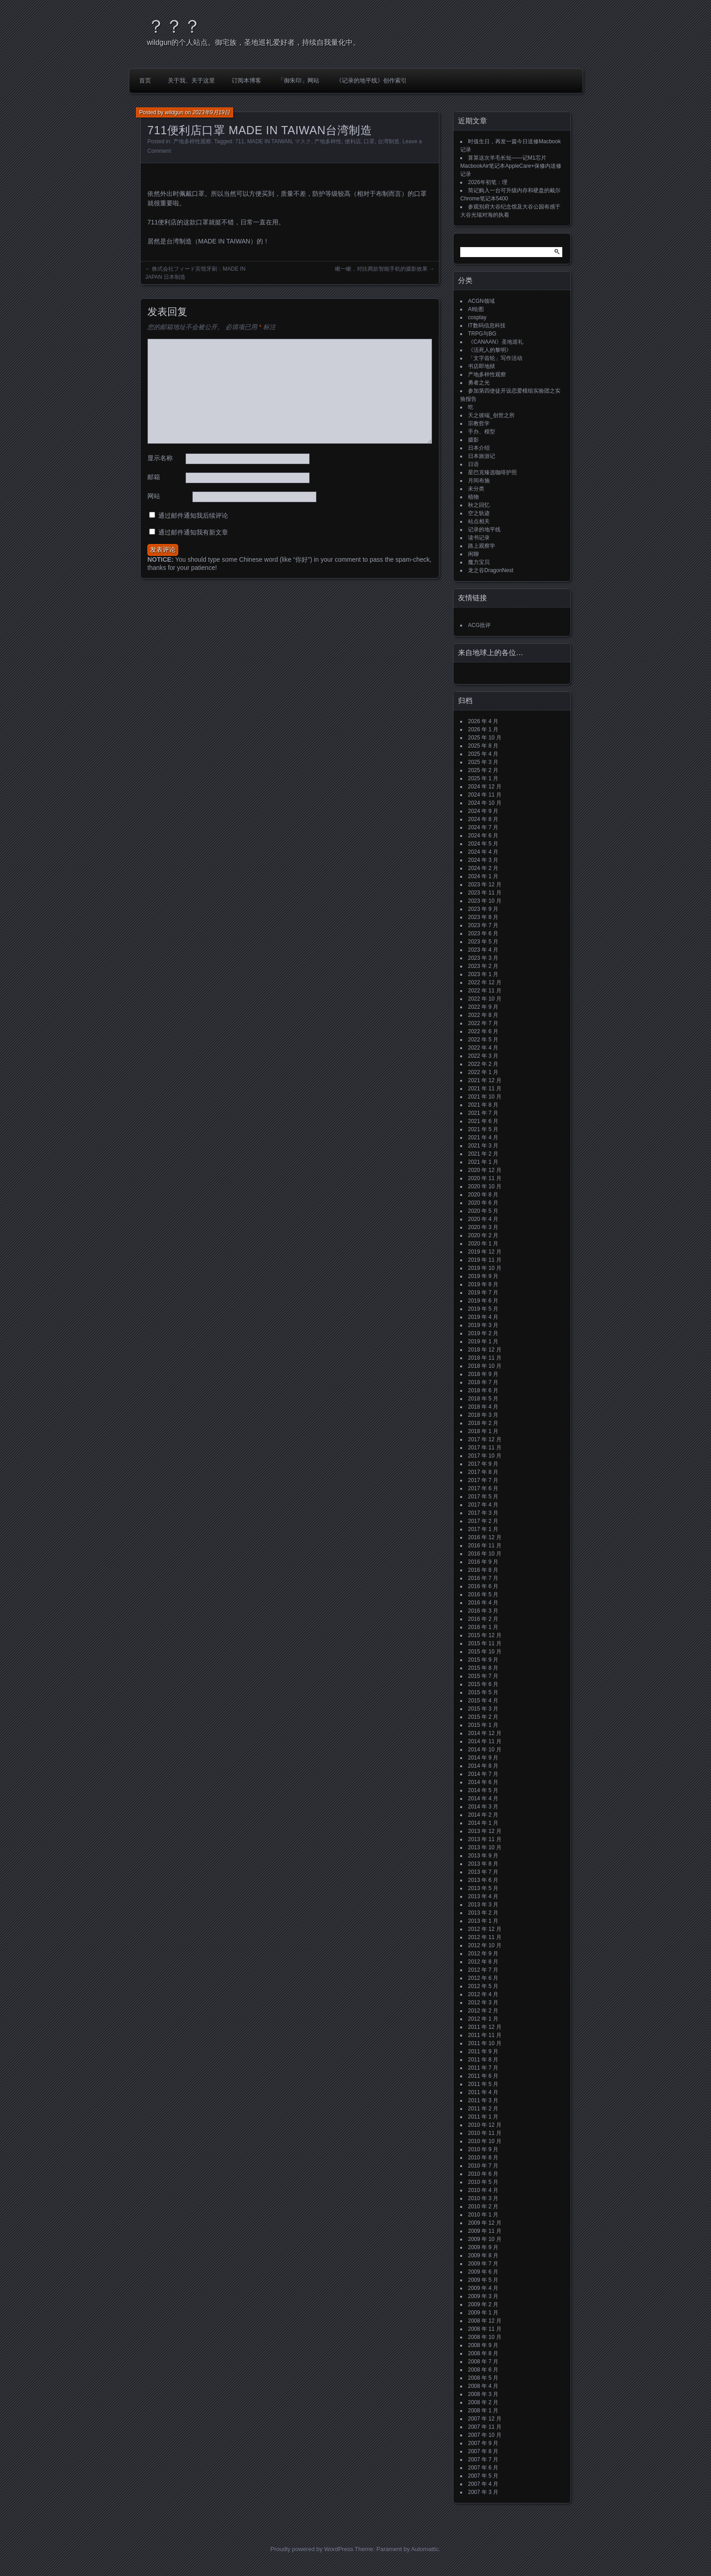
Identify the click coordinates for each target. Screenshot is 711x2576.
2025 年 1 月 (483, 778)
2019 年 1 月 (483, 1341)
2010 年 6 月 (483, 2174)
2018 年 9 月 (483, 1374)
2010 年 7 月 (483, 2166)
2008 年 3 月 (483, 2394)
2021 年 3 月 (483, 1145)
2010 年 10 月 (485, 2141)
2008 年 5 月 (483, 2378)
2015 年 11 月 (485, 1643)
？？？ (174, 26)
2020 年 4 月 (483, 1219)
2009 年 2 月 (483, 2304)
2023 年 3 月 (483, 958)
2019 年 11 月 (485, 1260)
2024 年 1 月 (483, 876)
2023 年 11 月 (485, 892)
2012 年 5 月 (483, 1986)
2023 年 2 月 (483, 966)
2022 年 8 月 (483, 1015)
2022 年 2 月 (483, 1064)
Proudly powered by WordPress (311, 2549)
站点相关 (479, 521)
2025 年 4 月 (483, 754)
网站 (153, 496)
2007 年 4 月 (483, 2484)
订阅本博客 (246, 80)
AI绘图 (476, 309)
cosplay (477, 317)
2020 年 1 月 (483, 1243)
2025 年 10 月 (485, 737)
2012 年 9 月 (483, 1953)
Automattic (425, 2549)
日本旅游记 (481, 456)
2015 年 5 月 (483, 1692)
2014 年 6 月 (483, 1782)
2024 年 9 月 (483, 811)
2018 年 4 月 (483, 1407)
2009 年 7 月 (483, 2263)
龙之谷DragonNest (490, 570)
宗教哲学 (479, 423)
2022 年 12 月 (485, 982)
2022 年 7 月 (483, 1023)
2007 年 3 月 (483, 2492)
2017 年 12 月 (485, 1439)
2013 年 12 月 (485, 1831)
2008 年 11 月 (485, 2329)
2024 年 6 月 (483, 835)
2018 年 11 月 (485, 1358)
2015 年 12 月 (485, 1635)
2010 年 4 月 (483, 2190)
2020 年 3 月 (483, 1227)
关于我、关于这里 (191, 80)
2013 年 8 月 (483, 1864)
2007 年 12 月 (485, 2419)
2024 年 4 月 (483, 852)
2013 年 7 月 (483, 1872)
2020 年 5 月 (483, 1211)
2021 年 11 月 (485, 1088)
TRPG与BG (482, 334)
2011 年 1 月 (483, 2117)
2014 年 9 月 (483, 1758)
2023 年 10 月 (485, 901)
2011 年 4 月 (483, 2092)
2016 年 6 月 (483, 1586)
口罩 (369, 141)
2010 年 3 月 (483, 2198)
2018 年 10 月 (485, 1366)
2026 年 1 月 (483, 729)
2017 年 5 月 (483, 1496)
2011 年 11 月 (485, 2035)
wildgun (174, 112)
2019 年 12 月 (485, 1252)
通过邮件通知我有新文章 (193, 532)
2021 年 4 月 (483, 1137)
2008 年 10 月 (485, 2337)
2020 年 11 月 (485, 1178)
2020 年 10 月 (485, 1186)
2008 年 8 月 (483, 2353)
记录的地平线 (484, 529)
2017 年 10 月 (485, 1456)
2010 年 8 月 (483, 2157)
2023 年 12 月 (485, 884)
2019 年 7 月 (483, 1292)
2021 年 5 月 (483, 1129)
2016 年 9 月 (483, 1562)
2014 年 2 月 (483, 1815)
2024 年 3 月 (483, 860)
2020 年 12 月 (485, 1170)
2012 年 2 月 (483, 2010)
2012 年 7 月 (483, 1970)
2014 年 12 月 (485, 1733)
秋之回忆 (479, 505)
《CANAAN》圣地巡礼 (495, 342)
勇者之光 (479, 382)
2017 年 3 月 (483, 1513)
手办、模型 (481, 431)
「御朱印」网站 (298, 80)
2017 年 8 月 (483, 1472)
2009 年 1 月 (483, 2312)
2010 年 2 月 (483, 2206)
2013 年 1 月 (483, 1921)
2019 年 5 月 (483, 1309)
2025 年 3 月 (483, 762)
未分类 (476, 489)
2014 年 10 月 (485, 1749)
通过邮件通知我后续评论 (193, 515)
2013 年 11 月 (485, 1839)
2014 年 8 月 (483, 1766)
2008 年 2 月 (483, 2402)
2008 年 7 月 (483, 2361)
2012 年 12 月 (485, 1929)
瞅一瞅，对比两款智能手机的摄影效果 (381, 269)
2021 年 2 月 (483, 1154)
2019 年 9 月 (483, 1276)
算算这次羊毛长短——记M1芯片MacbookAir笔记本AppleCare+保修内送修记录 (510, 166)
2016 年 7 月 (483, 1578)
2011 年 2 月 (483, 2108)
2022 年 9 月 (483, 1007)
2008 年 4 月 (483, 2386)
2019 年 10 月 (485, 1268)
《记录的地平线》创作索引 (371, 80)
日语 (473, 464)
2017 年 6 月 (483, 1488)
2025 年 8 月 (483, 746)
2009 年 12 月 (485, 2223)
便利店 (353, 141)
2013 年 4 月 (483, 1896)
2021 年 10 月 (485, 1097)
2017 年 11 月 (485, 1447)
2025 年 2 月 (483, 770)
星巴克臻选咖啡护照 (492, 472)
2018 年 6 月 (483, 1390)
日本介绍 (479, 448)
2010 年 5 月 (483, 2182)
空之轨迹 (479, 513)
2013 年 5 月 (483, 1888)
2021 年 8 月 (483, 1105)
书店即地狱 (481, 366)
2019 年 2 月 (483, 1333)
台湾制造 (388, 141)
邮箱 (153, 477)
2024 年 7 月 (483, 827)
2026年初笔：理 (487, 182)
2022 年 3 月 (483, 1056)
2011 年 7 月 (483, 2068)
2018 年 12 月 (485, 1349)
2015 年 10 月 (485, 1651)
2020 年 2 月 (483, 1235)
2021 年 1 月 (483, 1162)
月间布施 (479, 480)
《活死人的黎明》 (489, 350)
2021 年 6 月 (483, 1121)
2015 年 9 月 (483, 1660)
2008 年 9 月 (483, 2345)
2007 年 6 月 (483, 2467)
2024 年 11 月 (485, 795)
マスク (303, 141)
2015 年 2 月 (483, 1717)
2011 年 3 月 (483, 2100)
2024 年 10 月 (485, 803)
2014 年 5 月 (483, 1790)
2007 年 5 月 (483, 2476)
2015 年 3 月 (483, 1709)
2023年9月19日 (211, 112)
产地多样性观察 (192, 141)
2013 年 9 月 (483, 1855)
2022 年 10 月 (485, 999)
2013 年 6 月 (483, 1880)
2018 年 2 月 (483, 1423)
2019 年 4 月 (483, 1317)
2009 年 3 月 (483, 2296)
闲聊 (473, 554)
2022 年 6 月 (483, 1031)
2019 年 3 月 (483, 1325)
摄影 (473, 440)
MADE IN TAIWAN (269, 141)
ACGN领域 (481, 301)
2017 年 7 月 (483, 1480)
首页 (145, 80)
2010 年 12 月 (485, 2125)
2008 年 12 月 (485, 2321)
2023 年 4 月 (483, 950)
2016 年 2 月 (483, 1619)
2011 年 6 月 (483, 2076)
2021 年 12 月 (485, 1080)
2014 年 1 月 (483, 1823)
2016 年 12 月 (485, 1537)
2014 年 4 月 (483, 1798)
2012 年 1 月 (483, 2019)
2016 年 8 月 (483, 1570)
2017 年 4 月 (483, 1505)
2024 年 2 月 (483, 868)
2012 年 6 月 (483, 1978)
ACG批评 (479, 625)
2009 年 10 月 (485, 2239)
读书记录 (479, 538)
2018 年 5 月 (483, 1398)
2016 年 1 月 (483, 1627)
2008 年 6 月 (483, 2370)
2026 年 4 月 (483, 721)
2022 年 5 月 (483, 1039)
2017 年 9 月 (483, 1464)
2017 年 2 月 (483, 1521)
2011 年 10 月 (485, 2043)
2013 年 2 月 (483, 1913)
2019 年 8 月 (483, 1284)
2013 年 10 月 (485, 1847)
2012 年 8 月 (483, 1962)
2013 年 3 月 (483, 1904)
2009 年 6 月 (483, 2272)
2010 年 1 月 (483, 2214)
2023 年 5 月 (483, 941)
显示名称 (160, 458)
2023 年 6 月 (483, 933)
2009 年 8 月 (483, 2255)
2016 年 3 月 (483, 1611)
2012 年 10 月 (485, 1945)
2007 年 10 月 (485, 2435)
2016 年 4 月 (483, 1602)
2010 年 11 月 (485, 2133)
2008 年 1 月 (483, 2410)
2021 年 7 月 (483, 1113)
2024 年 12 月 (485, 786)
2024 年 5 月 (483, 844)
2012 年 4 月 (483, 1994)
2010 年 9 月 (483, 2149)
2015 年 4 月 (483, 1700)
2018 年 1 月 (483, 1431)
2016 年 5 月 (483, 1594)
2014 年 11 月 (485, 1741)
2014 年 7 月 (483, 1774)
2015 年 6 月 (483, 1684)
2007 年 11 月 (485, 2427)
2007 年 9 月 (483, 2443)
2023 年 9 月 (483, 909)
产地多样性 (327, 141)
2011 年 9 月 (483, 2051)
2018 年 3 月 (483, 1415)
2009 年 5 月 (483, 2280)
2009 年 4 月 (483, 2288)
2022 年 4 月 (483, 1048)
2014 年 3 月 (483, 1806)
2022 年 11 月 (485, 990)
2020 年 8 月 (483, 1194)
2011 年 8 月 (483, 2059)
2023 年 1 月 (483, 974)
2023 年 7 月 (483, 925)
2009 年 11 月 (485, 2231)
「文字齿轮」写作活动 (495, 358)
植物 (473, 497)
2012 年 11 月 (485, 1937)
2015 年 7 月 (483, 1676)
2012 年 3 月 (483, 2002)
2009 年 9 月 (483, 2247)
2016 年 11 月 (485, 1545)
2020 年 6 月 (483, 1203)
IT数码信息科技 (487, 325)
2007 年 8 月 (483, 2451)
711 (239, 141)
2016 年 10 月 (485, 1553)
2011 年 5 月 (483, 2084)
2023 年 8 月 (483, 917)
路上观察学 (481, 546)
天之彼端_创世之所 (491, 415)
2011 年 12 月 (485, 2027)
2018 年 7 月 (483, 1382)
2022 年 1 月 (483, 1072)
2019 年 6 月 (483, 1301)
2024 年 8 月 (483, 819)
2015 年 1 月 (483, 1725)
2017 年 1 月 (483, 1529)
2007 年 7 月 (483, 2459)
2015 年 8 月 (483, 1668)
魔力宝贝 (479, 562)
